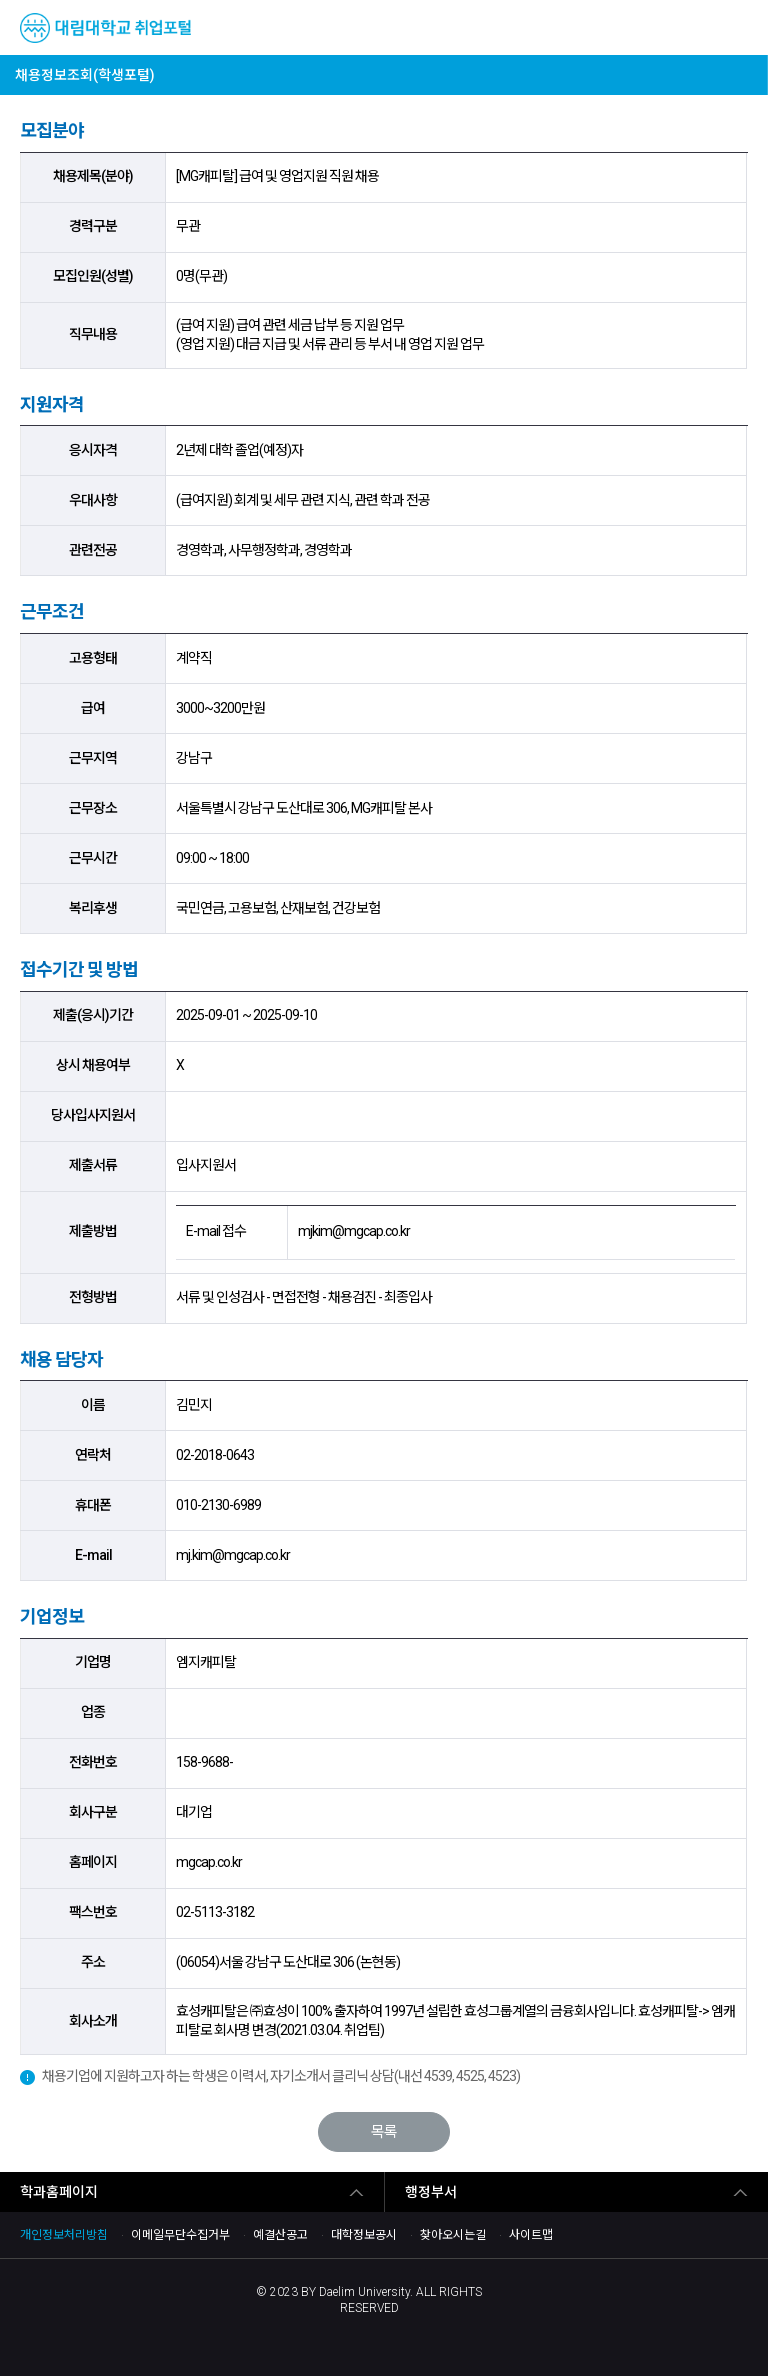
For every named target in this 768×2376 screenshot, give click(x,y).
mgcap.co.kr (209, 1862)
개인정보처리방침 (64, 2235)
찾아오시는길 (453, 2235)
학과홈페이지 (59, 2192)
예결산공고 (280, 2235)
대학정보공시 (364, 2235)
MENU (737, 27)
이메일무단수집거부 (180, 2235)
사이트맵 (531, 2235)
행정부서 (431, 2192)
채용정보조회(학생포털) (85, 75)
